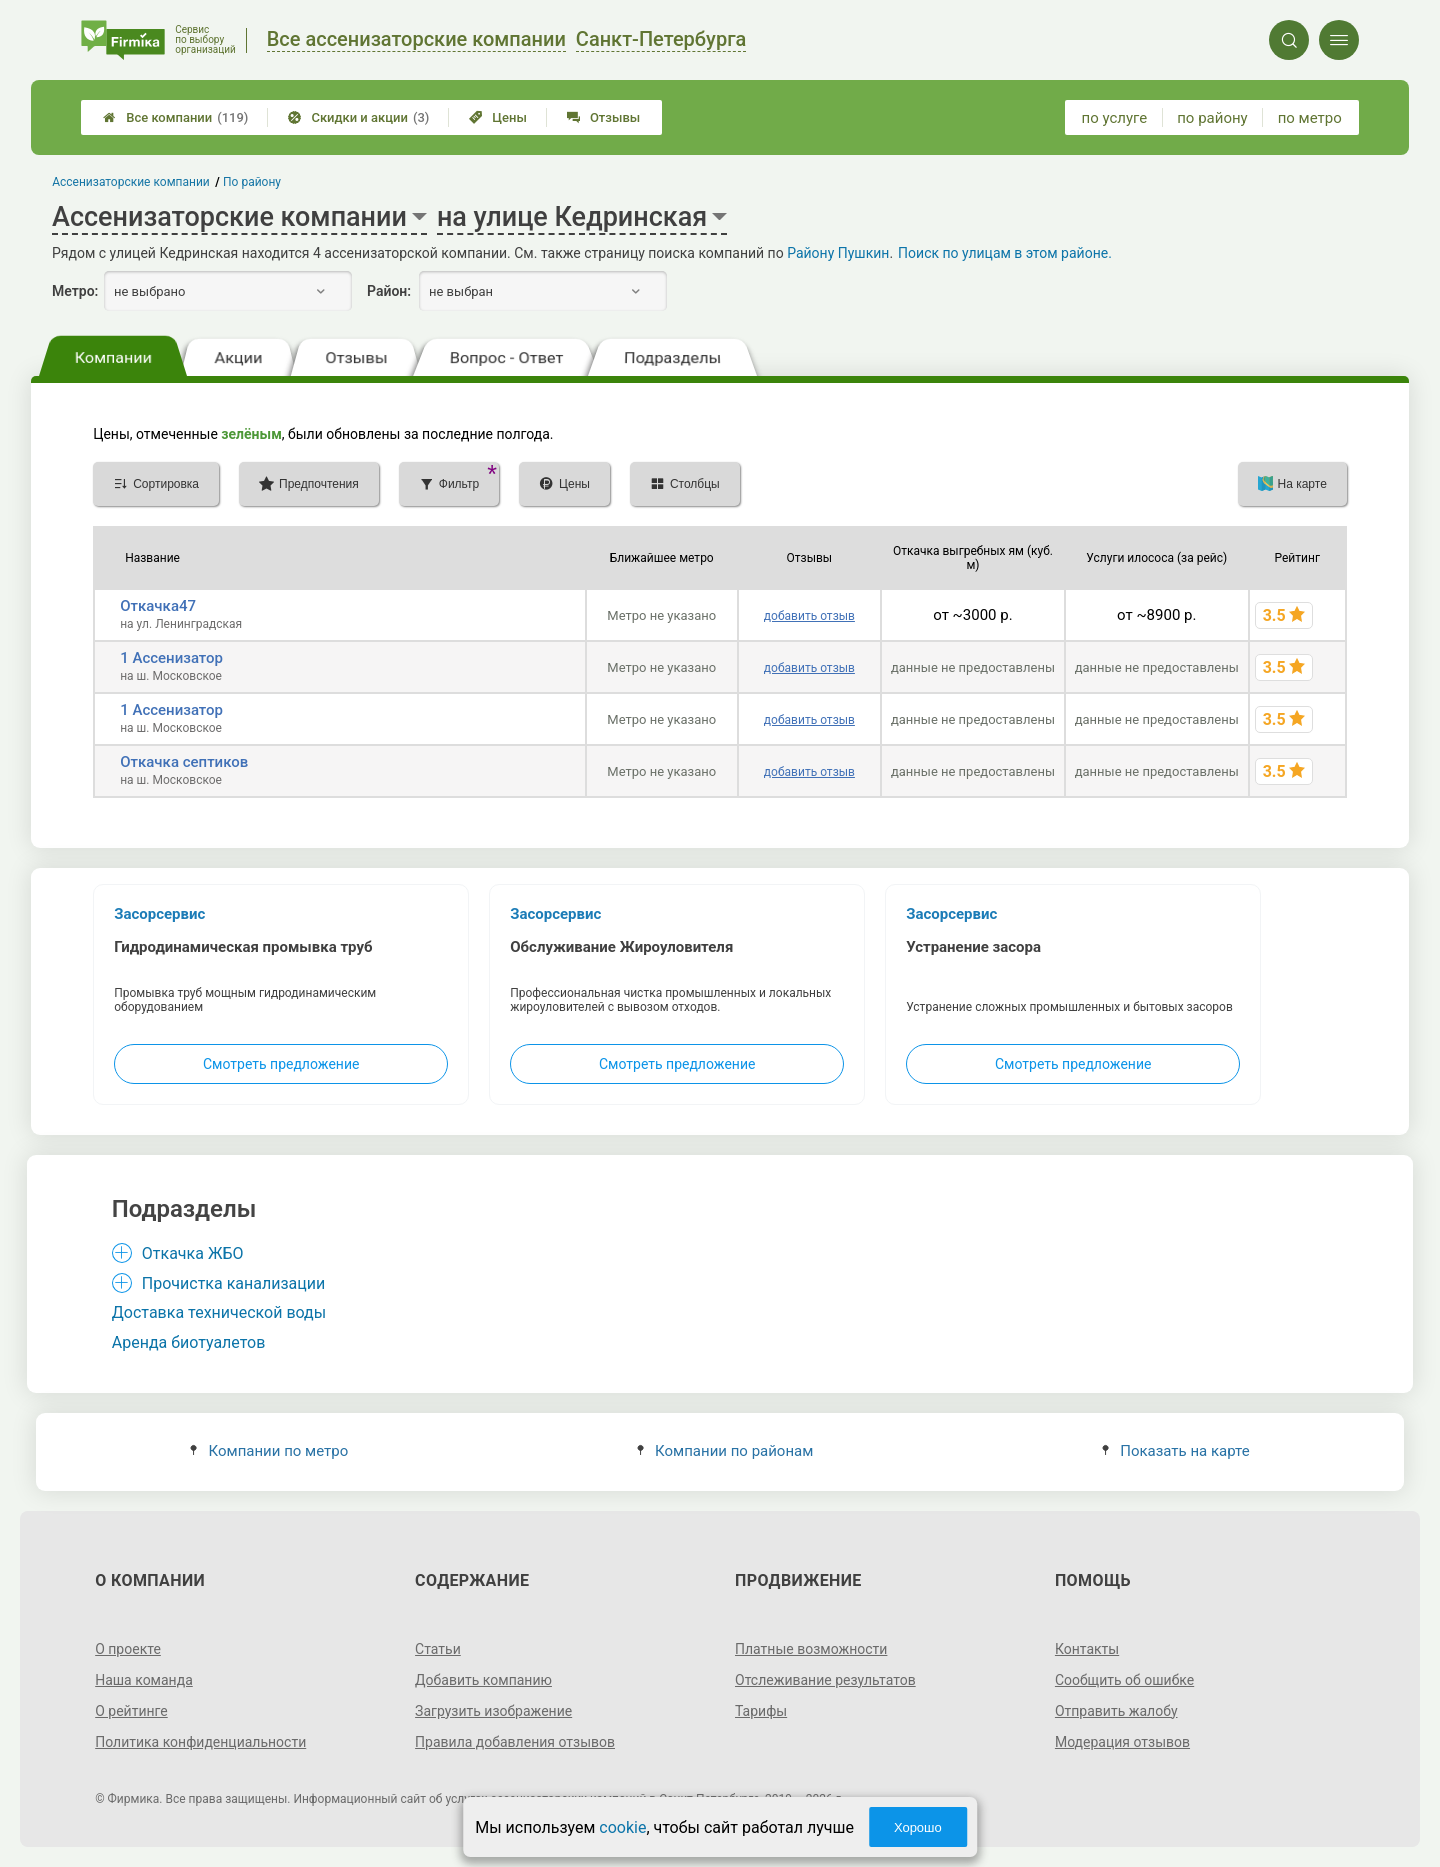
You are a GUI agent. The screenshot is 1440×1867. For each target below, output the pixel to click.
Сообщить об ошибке (1124, 1680)
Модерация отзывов (1122, 1742)
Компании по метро (269, 1451)
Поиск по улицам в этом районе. (1005, 253)
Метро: (75, 291)
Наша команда (144, 1680)
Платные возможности (811, 1649)
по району (1212, 118)
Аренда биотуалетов (189, 1342)
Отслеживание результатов (825, 1680)
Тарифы (761, 1711)
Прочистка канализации (233, 1283)
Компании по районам (725, 1451)
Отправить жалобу (1116, 1711)
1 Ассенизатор (171, 658)
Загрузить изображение (493, 1711)
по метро (1310, 118)
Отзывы (603, 117)
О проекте (128, 1649)
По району (252, 182)
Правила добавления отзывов (515, 1742)
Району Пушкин (838, 253)
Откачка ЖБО (193, 1253)
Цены (498, 117)
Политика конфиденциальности (200, 1742)
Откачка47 (158, 606)
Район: (389, 291)
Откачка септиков (184, 762)
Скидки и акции (358, 117)
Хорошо (918, 1827)
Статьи (438, 1649)
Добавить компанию (483, 1680)
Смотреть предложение (281, 1064)
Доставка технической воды (219, 1312)
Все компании (175, 117)
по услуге (1115, 118)
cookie (622, 1827)
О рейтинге (131, 1711)
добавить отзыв (809, 616)
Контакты (1087, 1649)
